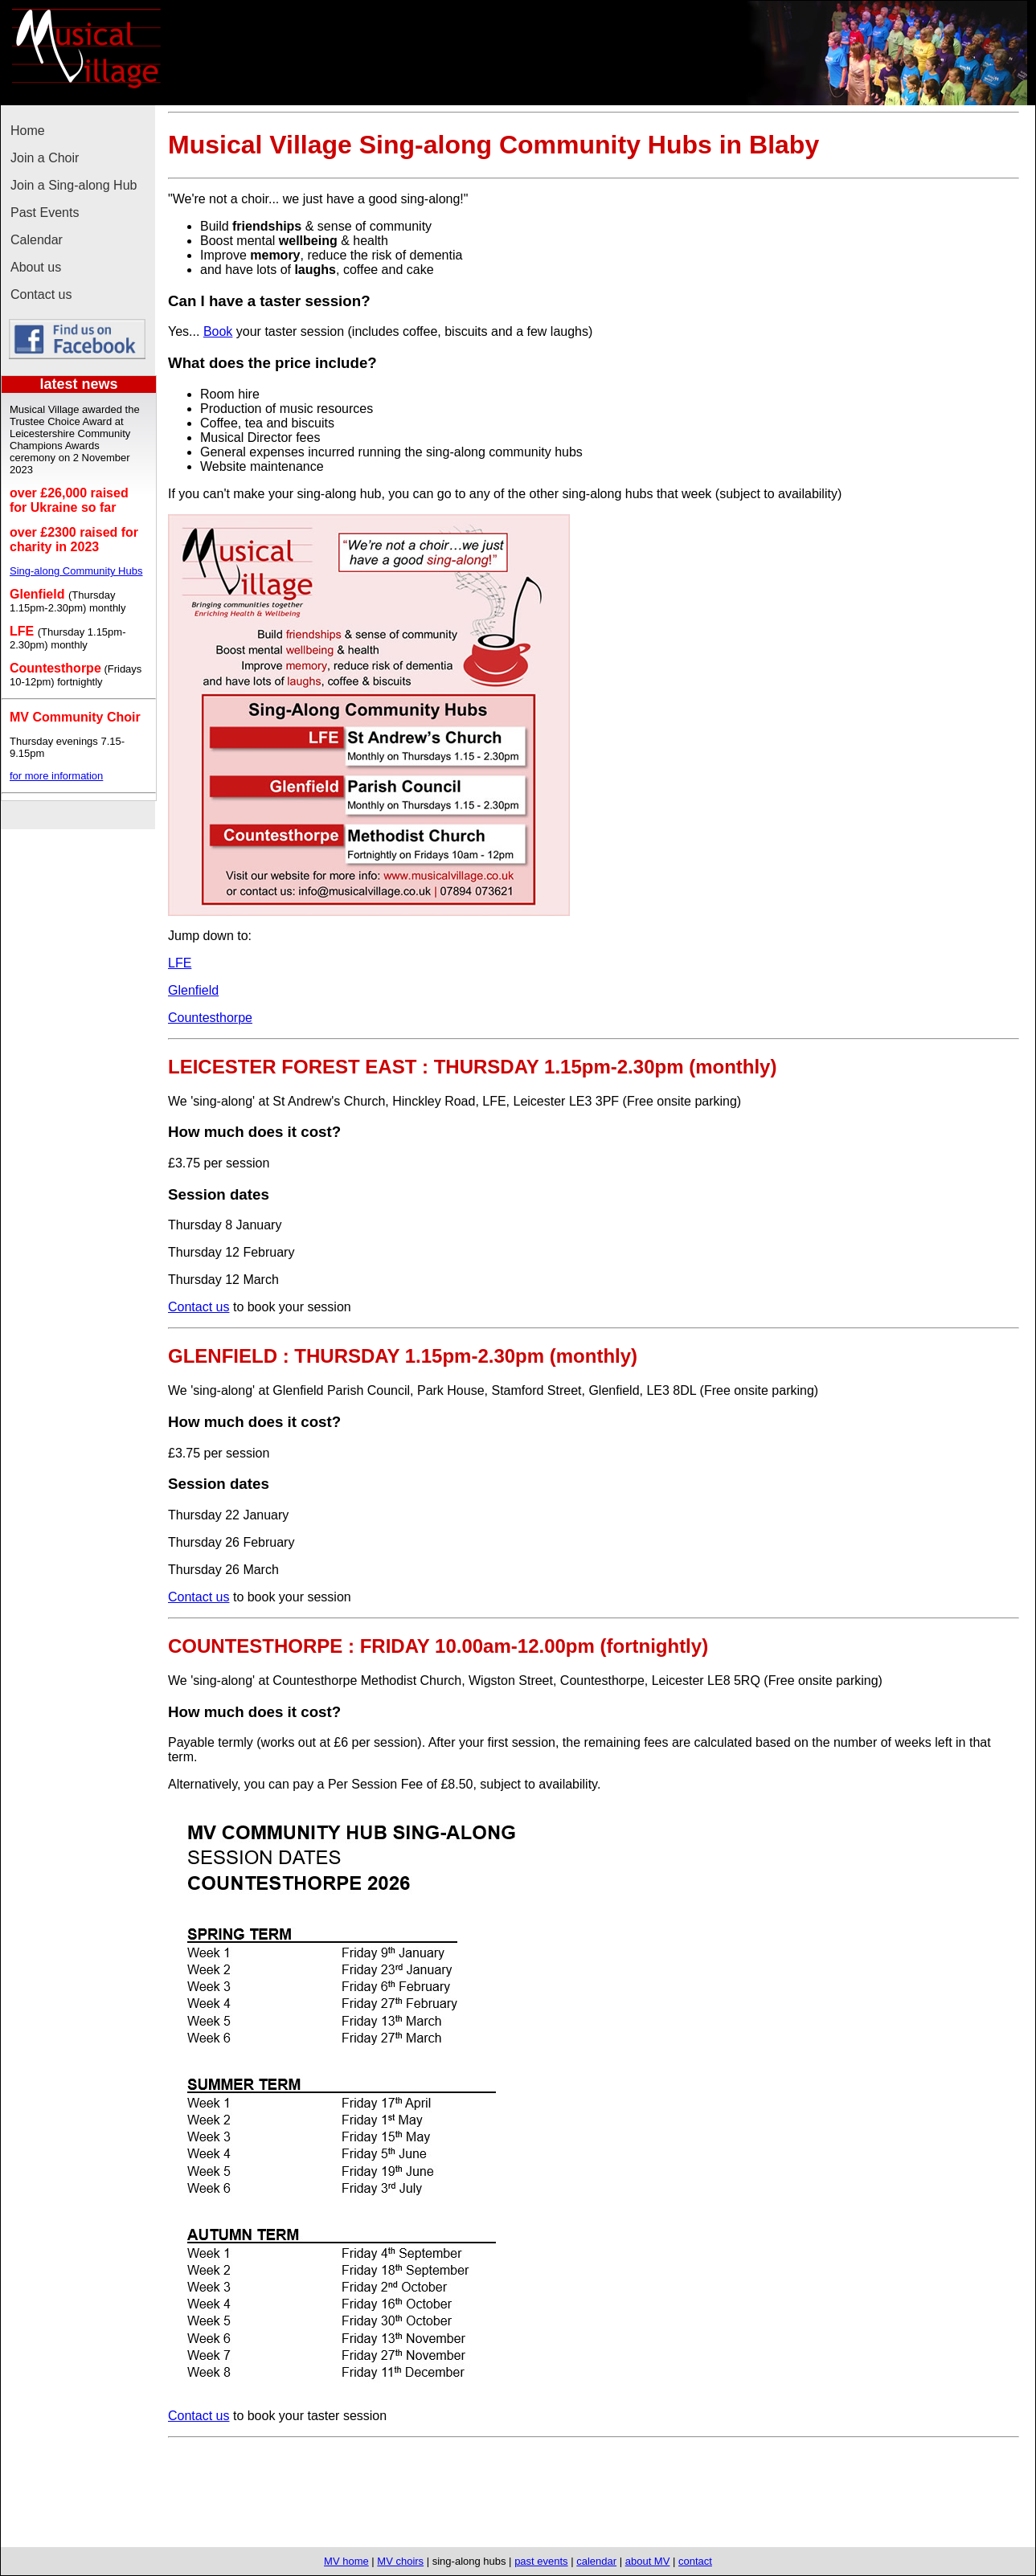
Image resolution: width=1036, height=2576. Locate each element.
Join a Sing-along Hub (73, 185)
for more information (56, 776)
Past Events (44, 212)
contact (695, 2561)
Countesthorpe (210, 1017)
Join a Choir (44, 158)
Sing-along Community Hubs (76, 571)
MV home (346, 2561)
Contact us (41, 294)
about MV (647, 2561)
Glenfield (193, 990)
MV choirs (400, 2561)
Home (27, 130)
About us (35, 267)
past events (541, 2561)
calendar (596, 2561)
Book (217, 331)
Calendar (36, 240)
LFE (179, 963)
